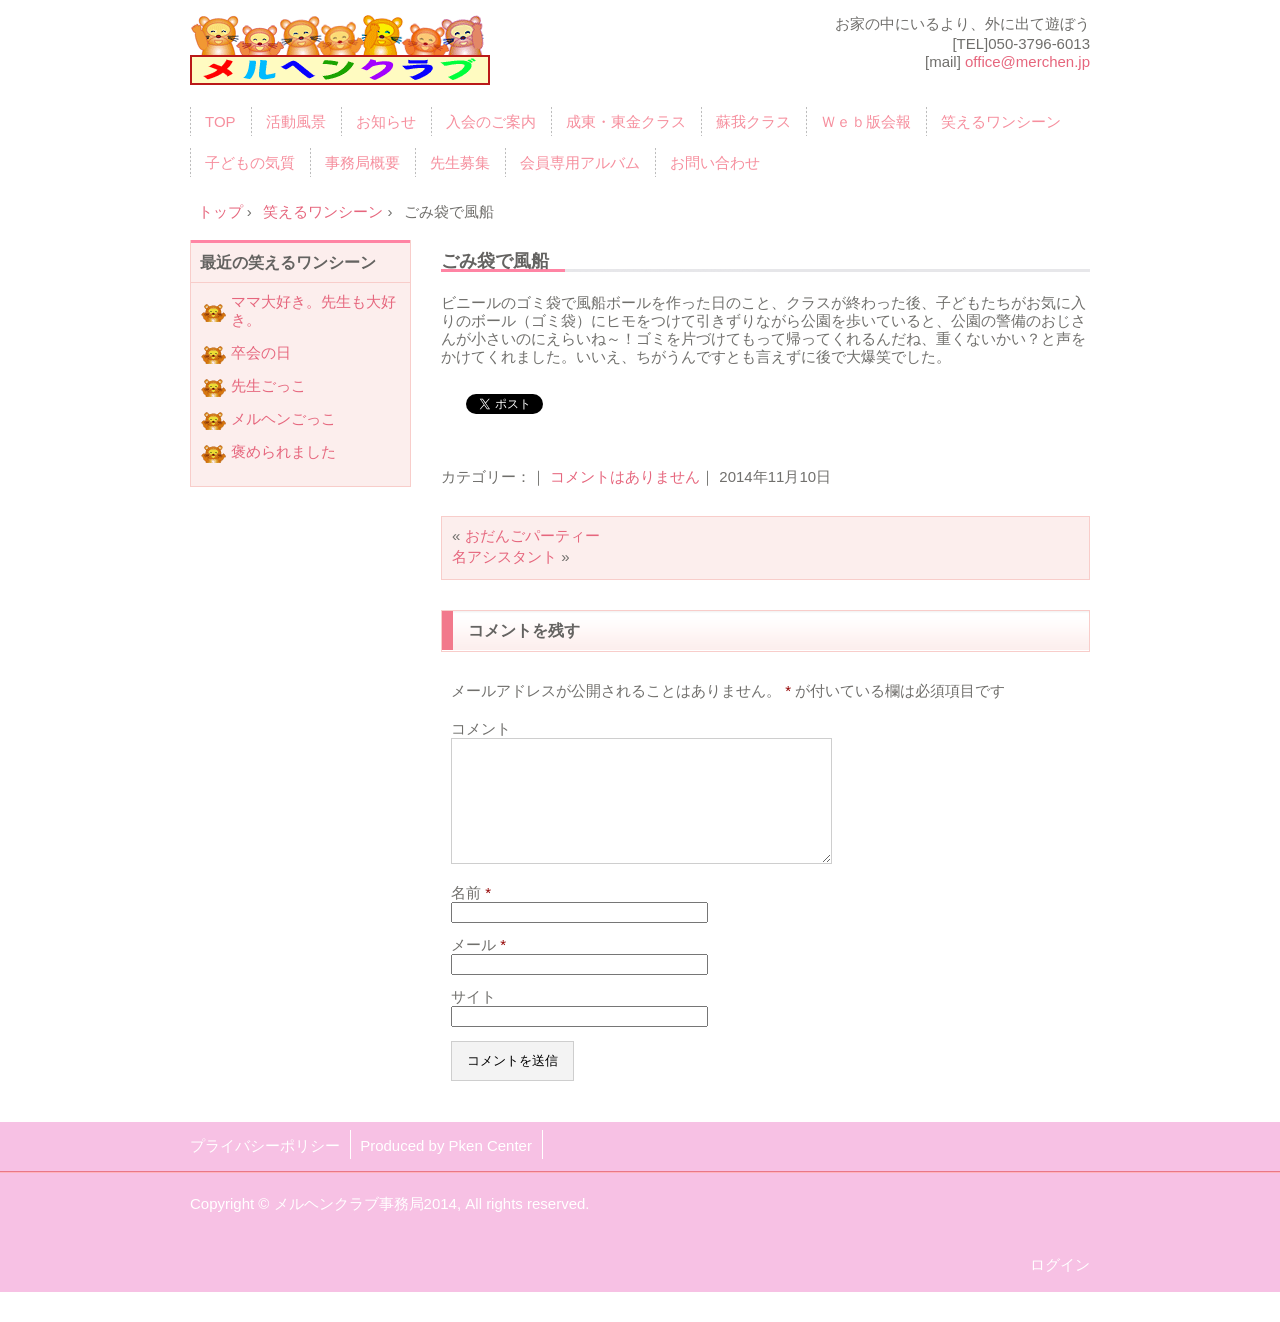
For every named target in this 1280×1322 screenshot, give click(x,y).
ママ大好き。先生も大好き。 (313, 310)
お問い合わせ (715, 162)
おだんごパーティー (532, 535)
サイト (473, 1020)
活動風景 (296, 121)
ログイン (1060, 1288)
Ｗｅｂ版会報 (866, 121)
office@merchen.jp (1027, 61)
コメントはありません (625, 476)
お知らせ (386, 121)
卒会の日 (261, 352)
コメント (481, 728)
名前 (471, 916)
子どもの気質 (250, 162)
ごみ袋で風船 (495, 260)
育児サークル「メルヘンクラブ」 (340, 57)
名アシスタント (504, 556)
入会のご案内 (491, 121)
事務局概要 (362, 162)
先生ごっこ (268, 385)
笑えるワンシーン (1001, 121)
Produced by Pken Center (446, 1169)
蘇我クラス (753, 121)
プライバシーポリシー (265, 1169)
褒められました (283, 451)
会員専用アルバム (580, 162)
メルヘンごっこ (283, 418)
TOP (220, 121)
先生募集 (460, 162)
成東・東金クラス (626, 121)
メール (478, 968)
